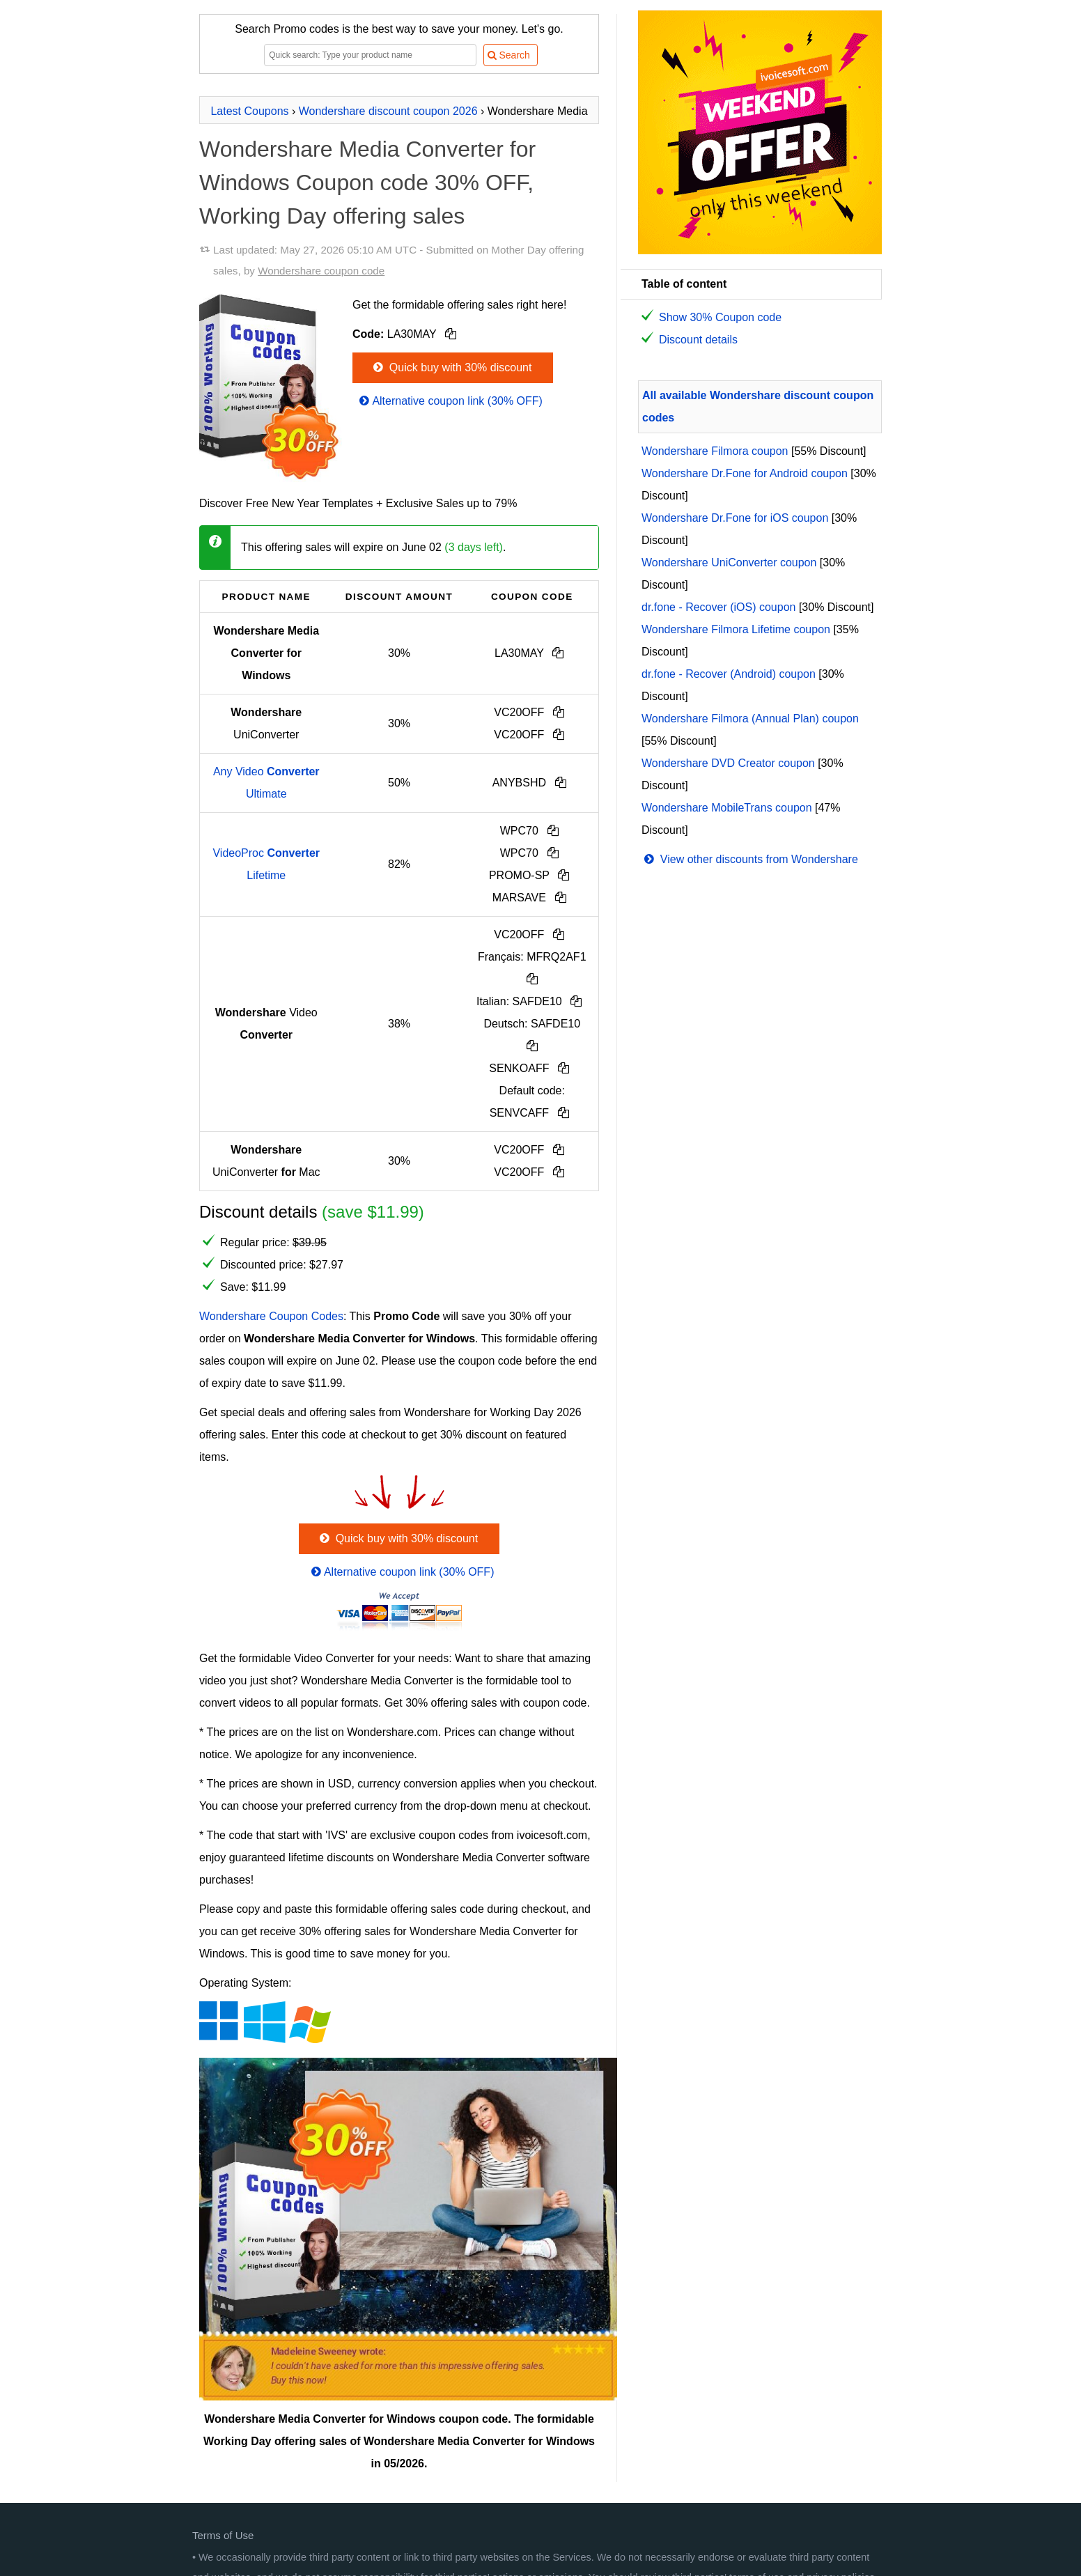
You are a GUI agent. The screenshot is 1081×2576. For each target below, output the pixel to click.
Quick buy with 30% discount (451, 367)
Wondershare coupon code (321, 271)
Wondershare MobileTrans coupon (726, 808)
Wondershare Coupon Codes (271, 1316)
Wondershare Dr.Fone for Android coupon (744, 473)
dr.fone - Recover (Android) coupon (728, 674)
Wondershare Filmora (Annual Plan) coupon (750, 718)
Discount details (698, 340)
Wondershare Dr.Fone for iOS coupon (734, 518)
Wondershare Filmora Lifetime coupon (735, 629)
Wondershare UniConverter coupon (728, 562)
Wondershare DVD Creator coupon (728, 763)
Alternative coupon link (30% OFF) (450, 401)
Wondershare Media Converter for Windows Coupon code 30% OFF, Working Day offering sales (367, 182)
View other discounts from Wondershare (749, 859)
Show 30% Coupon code (720, 317)
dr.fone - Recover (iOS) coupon (718, 607)
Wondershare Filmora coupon (714, 451)
